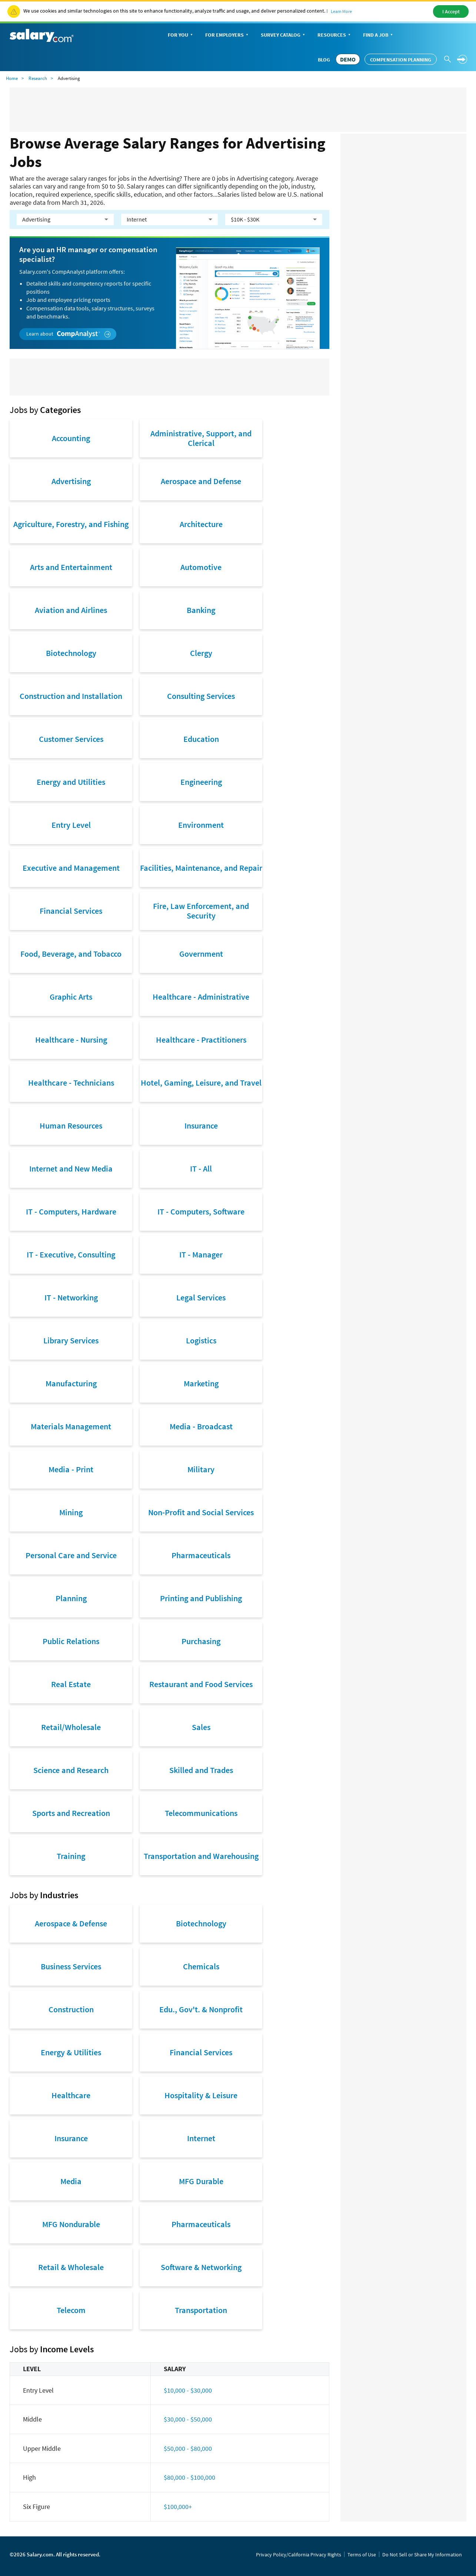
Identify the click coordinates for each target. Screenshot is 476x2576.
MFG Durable (201, 2181)
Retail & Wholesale (71, 2267)
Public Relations (71, 1641)
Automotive (201, 567)
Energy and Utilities (71, 782)
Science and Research (71, 1770)
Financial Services (71, 911)
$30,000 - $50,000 (188, 2419)
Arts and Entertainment (71, 567)
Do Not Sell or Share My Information (422, 2554)
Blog (324, 59)
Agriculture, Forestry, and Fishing (71, 524)
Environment (201, 825)
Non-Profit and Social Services (201, 1512)
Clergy (201, 653)
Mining (71, 1512)
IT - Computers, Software (200, 1211)
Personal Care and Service (71, 1555)
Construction (71, 2009)
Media (70, 2181)
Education (201, 739)
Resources (334, 35)
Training (71, 1856)
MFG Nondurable (71, 2224)
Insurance (201, 1125)
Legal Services (201, 1297)
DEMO (348, 59)
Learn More (341, 11)
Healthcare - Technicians (71, 1082)
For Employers (227, 35)
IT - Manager (201, 1254)
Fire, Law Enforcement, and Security (201, 911)
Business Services (71, 1966)
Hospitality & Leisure (200, 2095)
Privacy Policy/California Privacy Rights (298, 2554)
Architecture (201, 524)
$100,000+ (178, 2506)
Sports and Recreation (71, 1813)
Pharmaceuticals (201, 1555)
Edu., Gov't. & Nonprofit (201, 2009)
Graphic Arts (71, 997)
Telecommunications (201, 1813)
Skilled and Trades (201, 1770)
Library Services (71, 1340)
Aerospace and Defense (201, 481)
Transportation (201, 2310)
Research (38, 78)
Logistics (201, 1340)
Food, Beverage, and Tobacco (71, 954)
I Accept (451, 11)
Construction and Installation (71, 696)
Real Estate (71, 1684)
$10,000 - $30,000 (188, 2390)
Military (200, 1469)
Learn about (68, 333)
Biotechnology (71, 653)
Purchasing (201, 1641)
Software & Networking (201, 2267)
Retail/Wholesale (71, 1727)
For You (181, 35)
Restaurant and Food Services (201, 1684)
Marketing (201, 1383)
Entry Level (71, 825)
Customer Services (71, 739)
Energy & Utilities (71, 2052)
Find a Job (378, 35)
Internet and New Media (71, 1168)
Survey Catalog (283, 35)
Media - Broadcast (201, 1426)
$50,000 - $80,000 (188, 2448)
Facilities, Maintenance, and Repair (201, 868)
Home (12, 78)
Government (201, 954)
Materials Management (71, 1426)
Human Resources (71, 1125)
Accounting (71, 438)
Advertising (71, 481)
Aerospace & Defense (71, 1923)
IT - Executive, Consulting (71, 1254)
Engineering (201, 782)
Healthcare (70, 2095)
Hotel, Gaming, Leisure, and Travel (201, 1082)
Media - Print (71, 1469)
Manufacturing (71, 1383)
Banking (201, 610)
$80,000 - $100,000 (189, 2477)
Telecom (71, 2310)
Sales (201, 1727)
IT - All (201, 1168)
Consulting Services (201, 696)
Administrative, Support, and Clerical (201, 438)
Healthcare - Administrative (201, 997)
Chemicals (201, 1966)
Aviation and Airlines (71, 610)
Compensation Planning (400, 59)
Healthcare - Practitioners (201, 1039)
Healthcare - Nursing (71, 1039)
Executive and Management (71, 868)
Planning (71, 1598)
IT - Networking (71, 1297)
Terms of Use (361, 2554)
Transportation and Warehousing (201, 1856)
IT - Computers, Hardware (71, 1211)
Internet (201, 2138)
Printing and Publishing (201, 1598)
